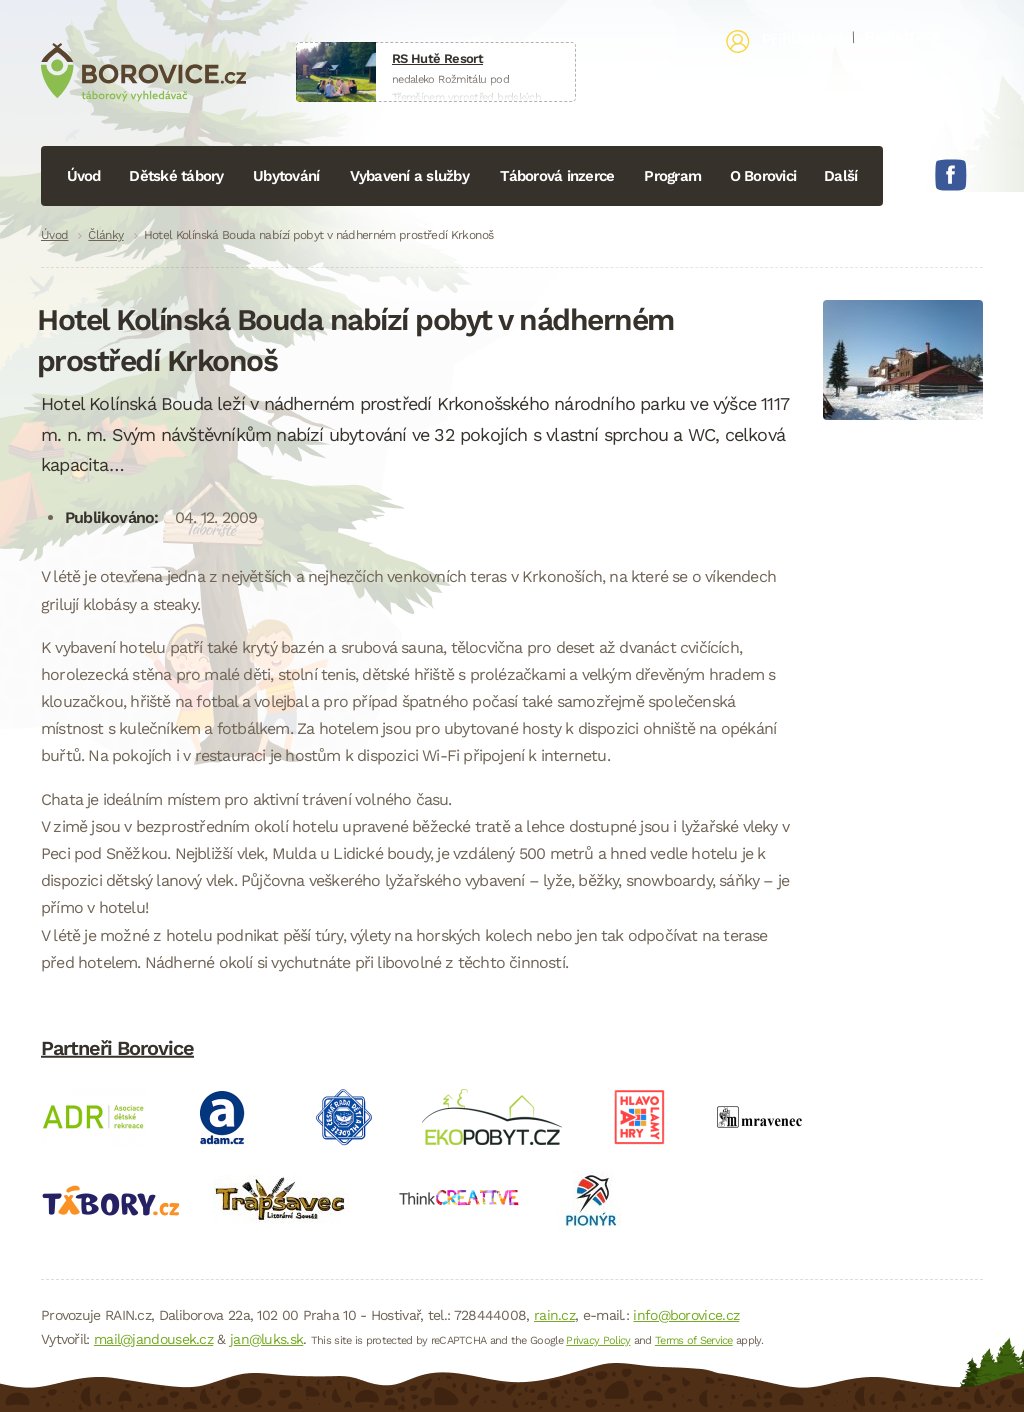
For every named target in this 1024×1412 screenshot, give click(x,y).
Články (105, 235)
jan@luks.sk (266, 1339)
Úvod (84, 176)
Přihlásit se (802, 39)
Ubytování (286, 176)
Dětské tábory (176, 176)
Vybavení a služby (409, 176)
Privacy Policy (598, 1340)
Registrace (902, 35)
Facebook (951, 175)
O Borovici (763, 176)
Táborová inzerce (557, 176)
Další (840, 176)
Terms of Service (694, 1340)
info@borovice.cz (686, 1315)
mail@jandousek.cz (153, 1339)
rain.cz (554, 1315)
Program (672, 176)
